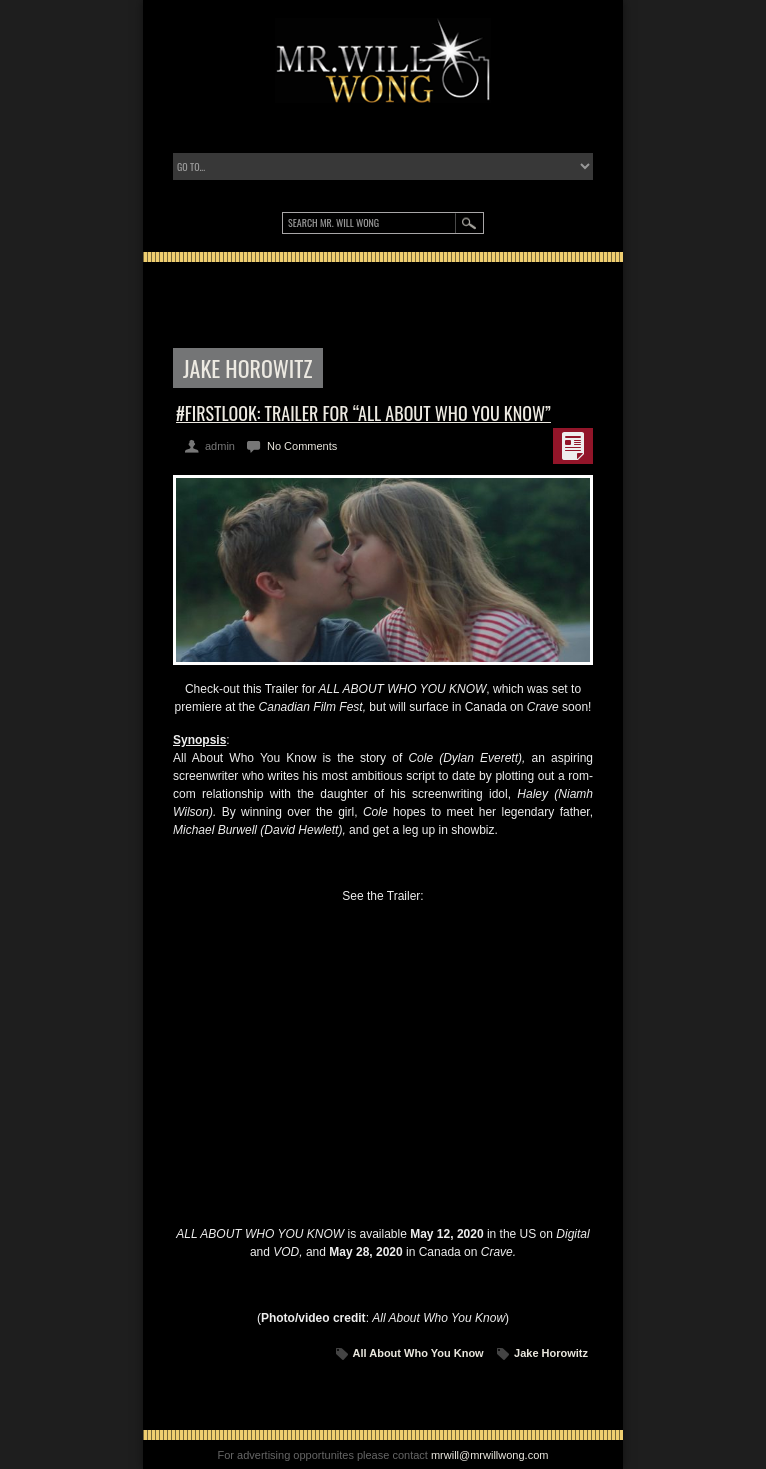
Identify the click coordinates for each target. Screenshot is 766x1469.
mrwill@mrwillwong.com (490, 1455)
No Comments (302, 446)
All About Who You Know (418, 1353)
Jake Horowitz (551, 1353)
